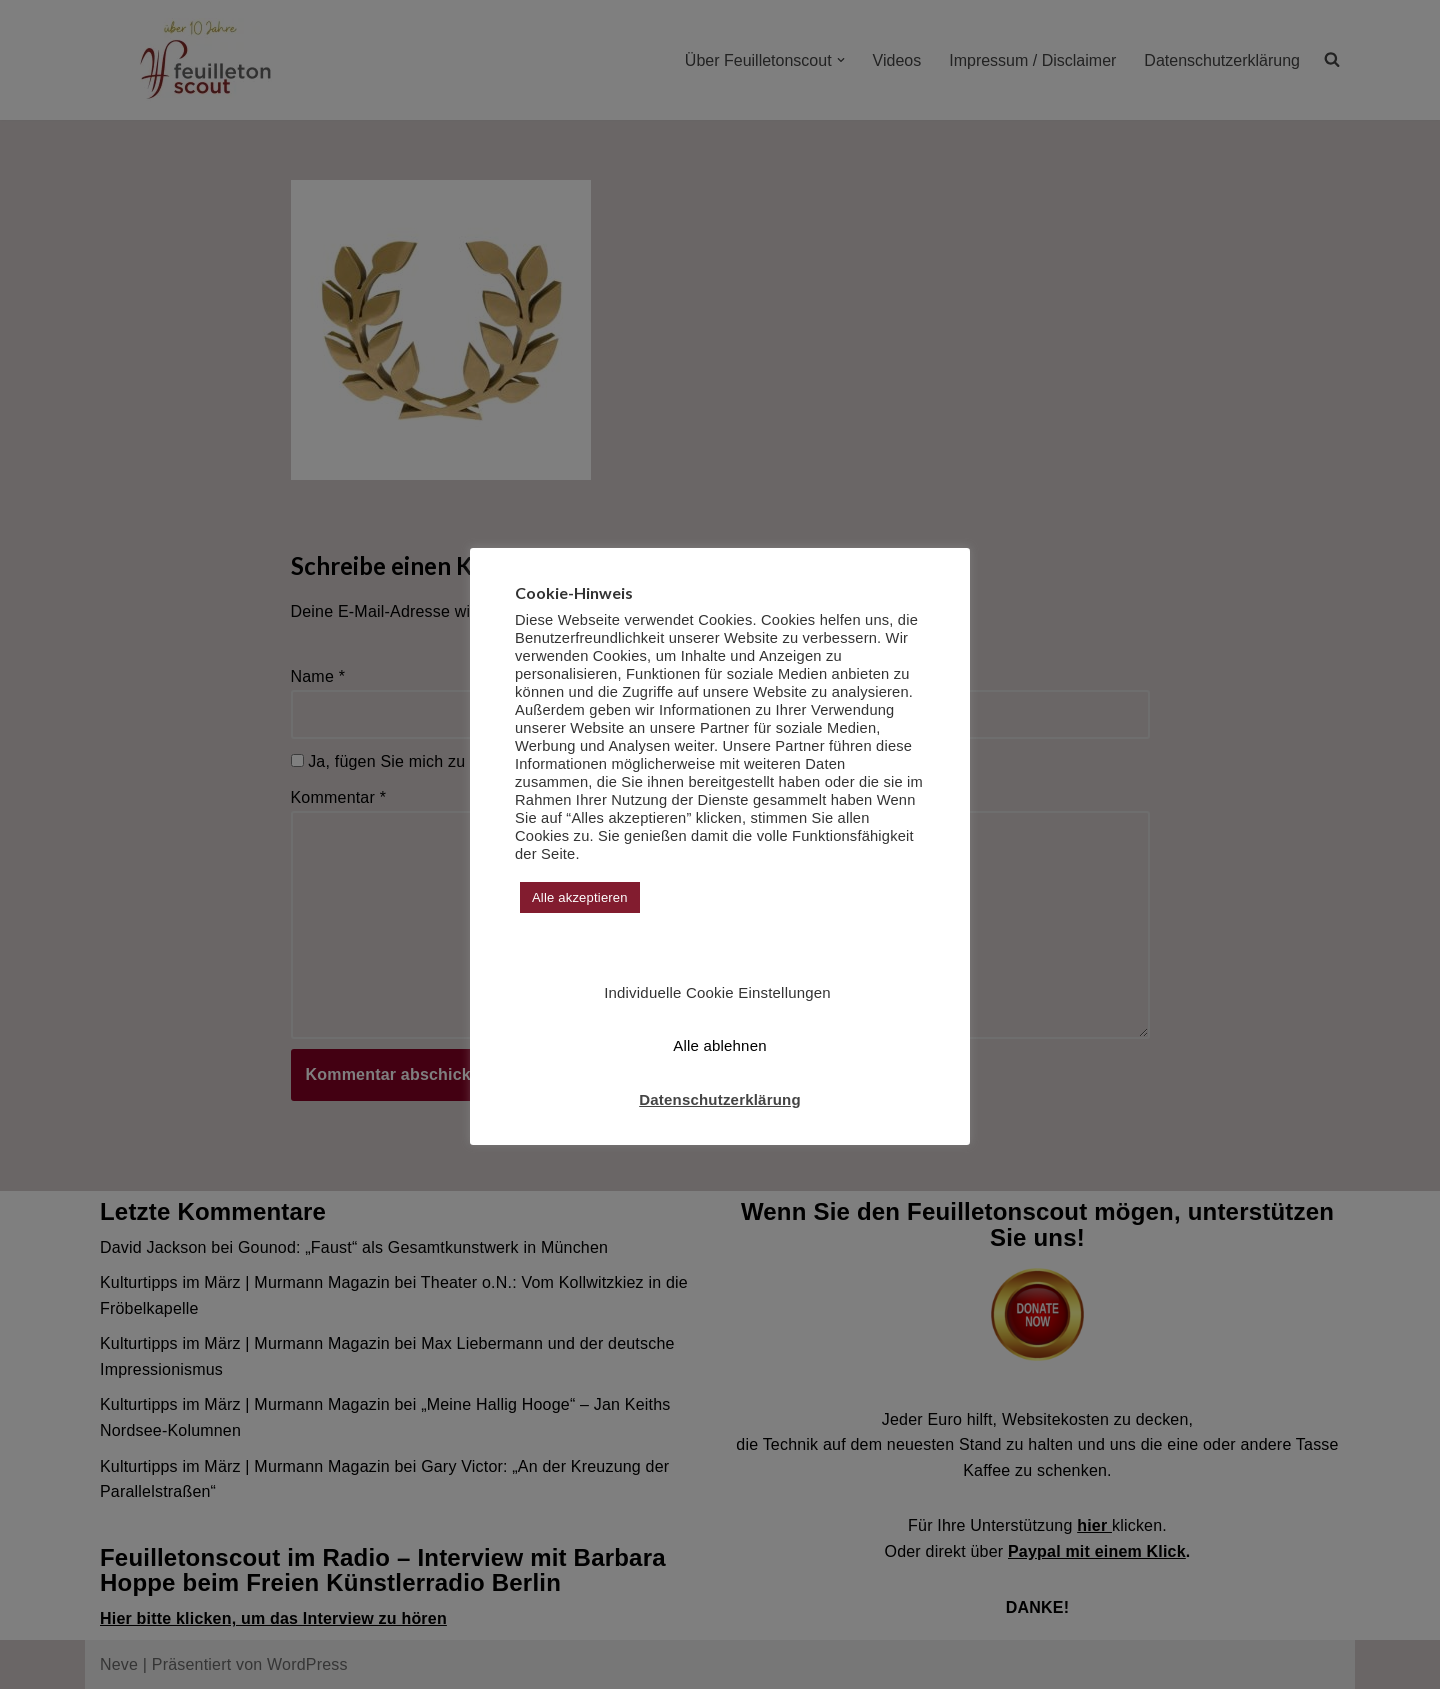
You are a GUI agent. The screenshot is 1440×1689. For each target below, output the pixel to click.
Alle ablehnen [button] (720, 1045)
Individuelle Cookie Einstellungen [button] (717, 992)
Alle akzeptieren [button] (580, 897)
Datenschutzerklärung (720, 1099)
